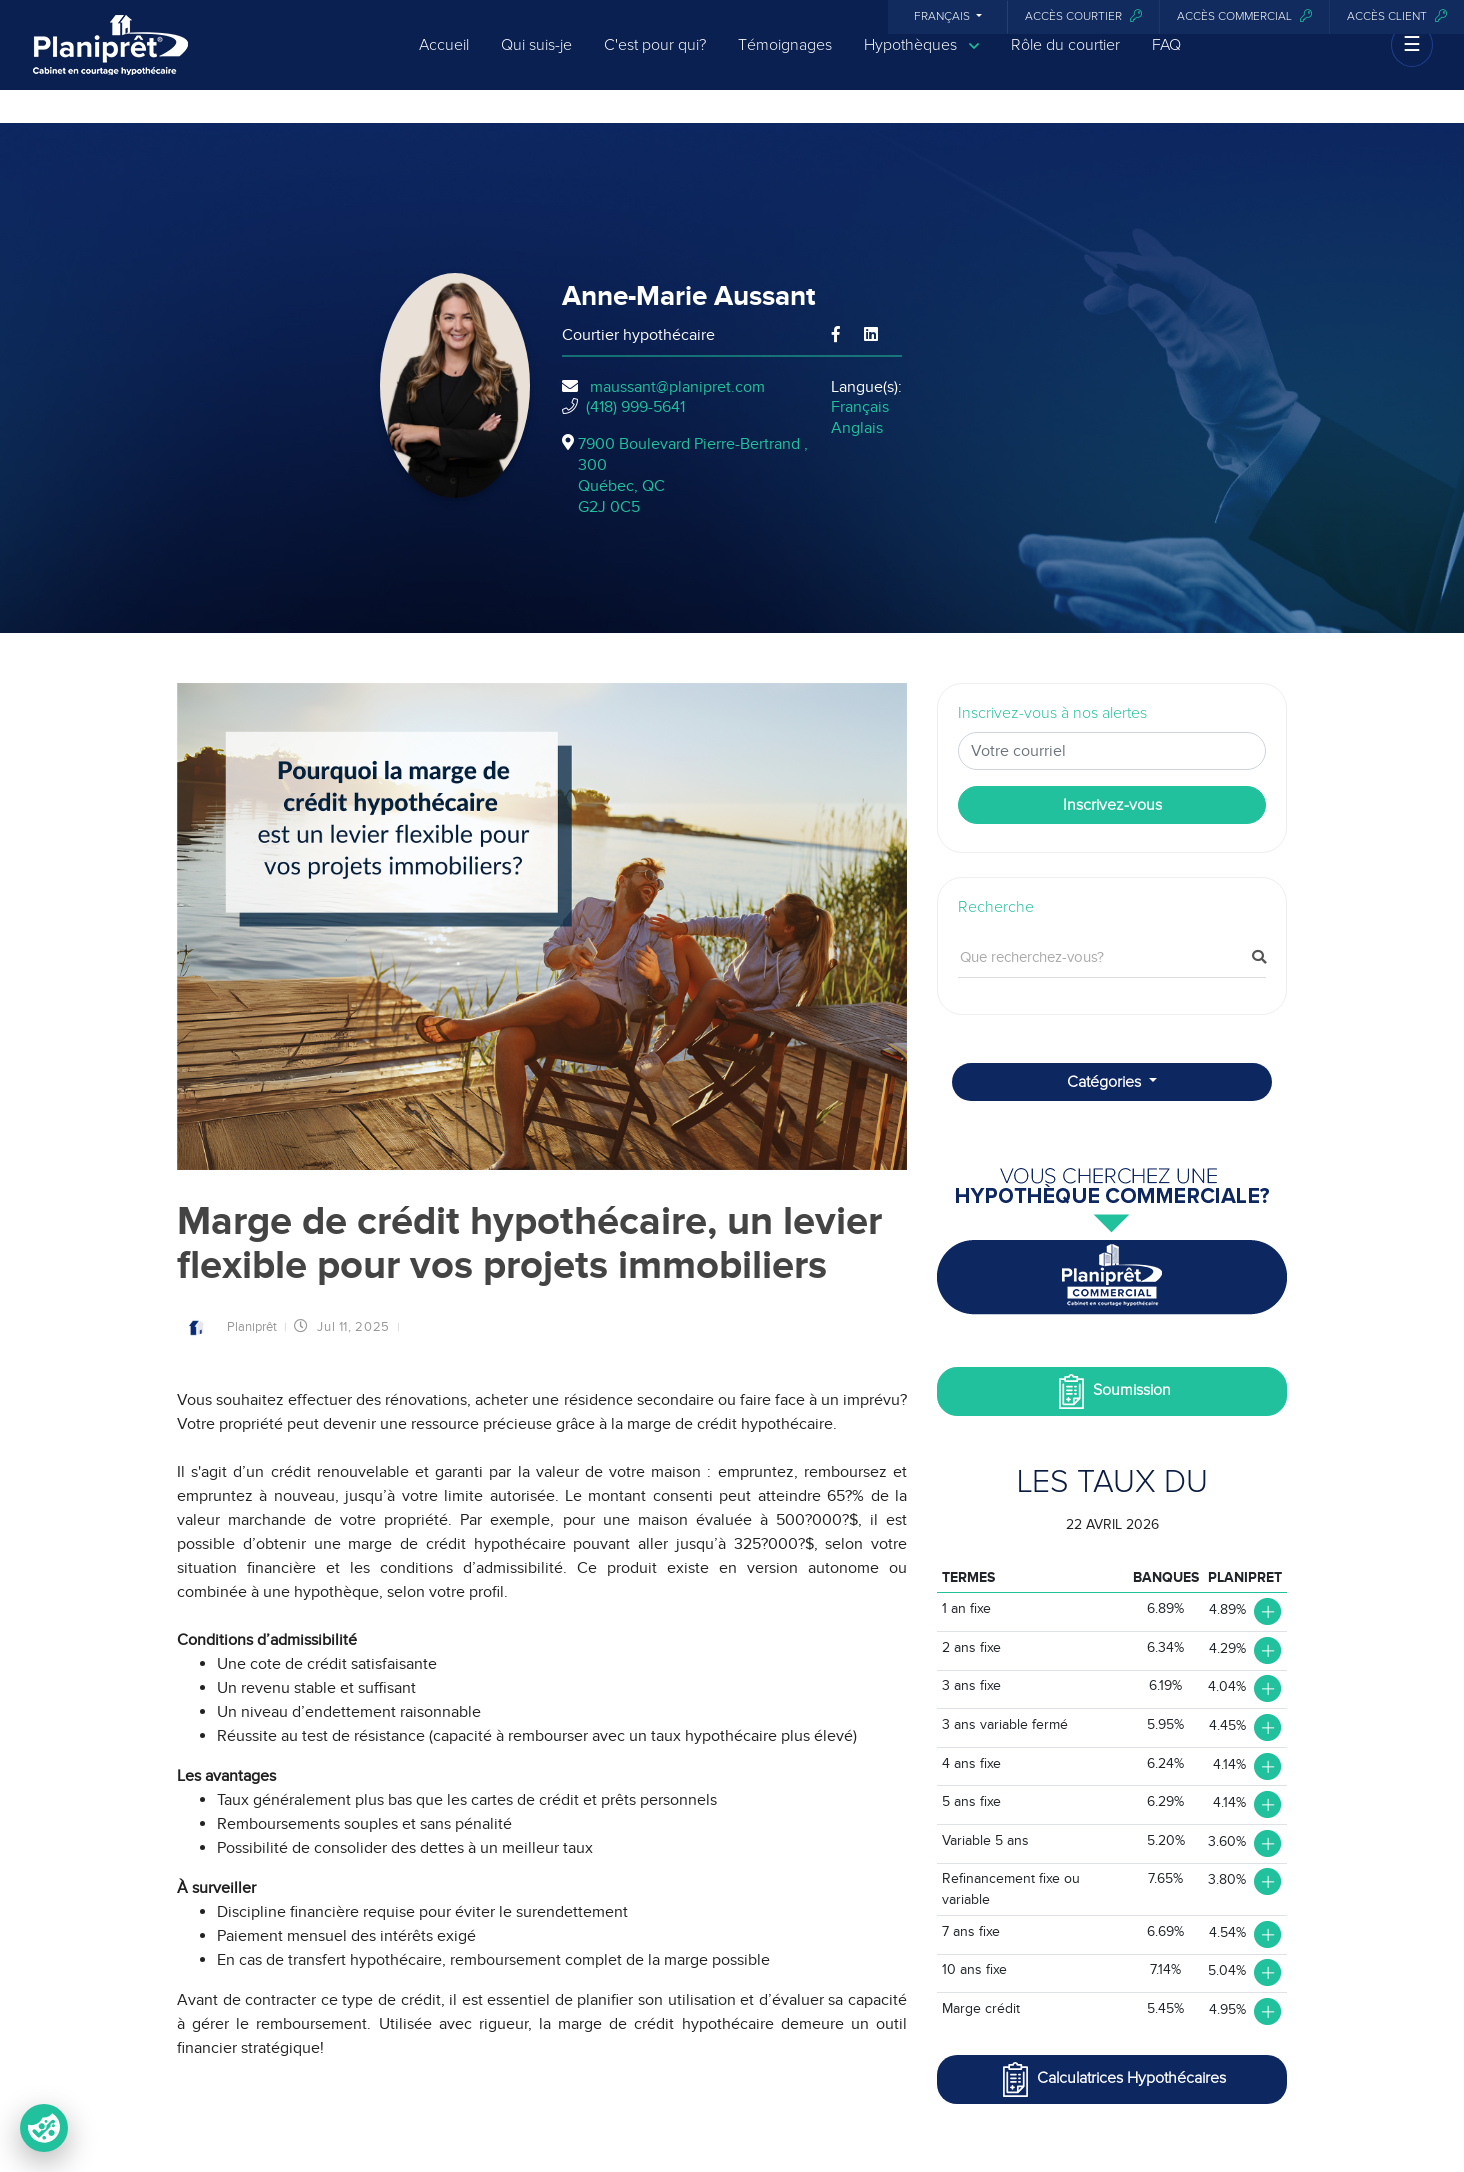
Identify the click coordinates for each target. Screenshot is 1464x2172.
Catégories (1106, 1082)
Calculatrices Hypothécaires (1112, 2079)
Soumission (1112, 1391)
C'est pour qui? (655, 62)
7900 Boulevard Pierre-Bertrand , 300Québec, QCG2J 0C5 (693, 475)
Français (943, 17)
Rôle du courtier (1065, 62)
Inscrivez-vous (1112, 805)
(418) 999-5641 (635, 407)
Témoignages (785, 62)
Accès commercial (1244, 16)
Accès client (1397, 16)
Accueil (444, 62)
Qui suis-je (536, 62)
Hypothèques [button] (921, 62)
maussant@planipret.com (677, 387)
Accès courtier (1083, 16)
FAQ (1166, 62)
